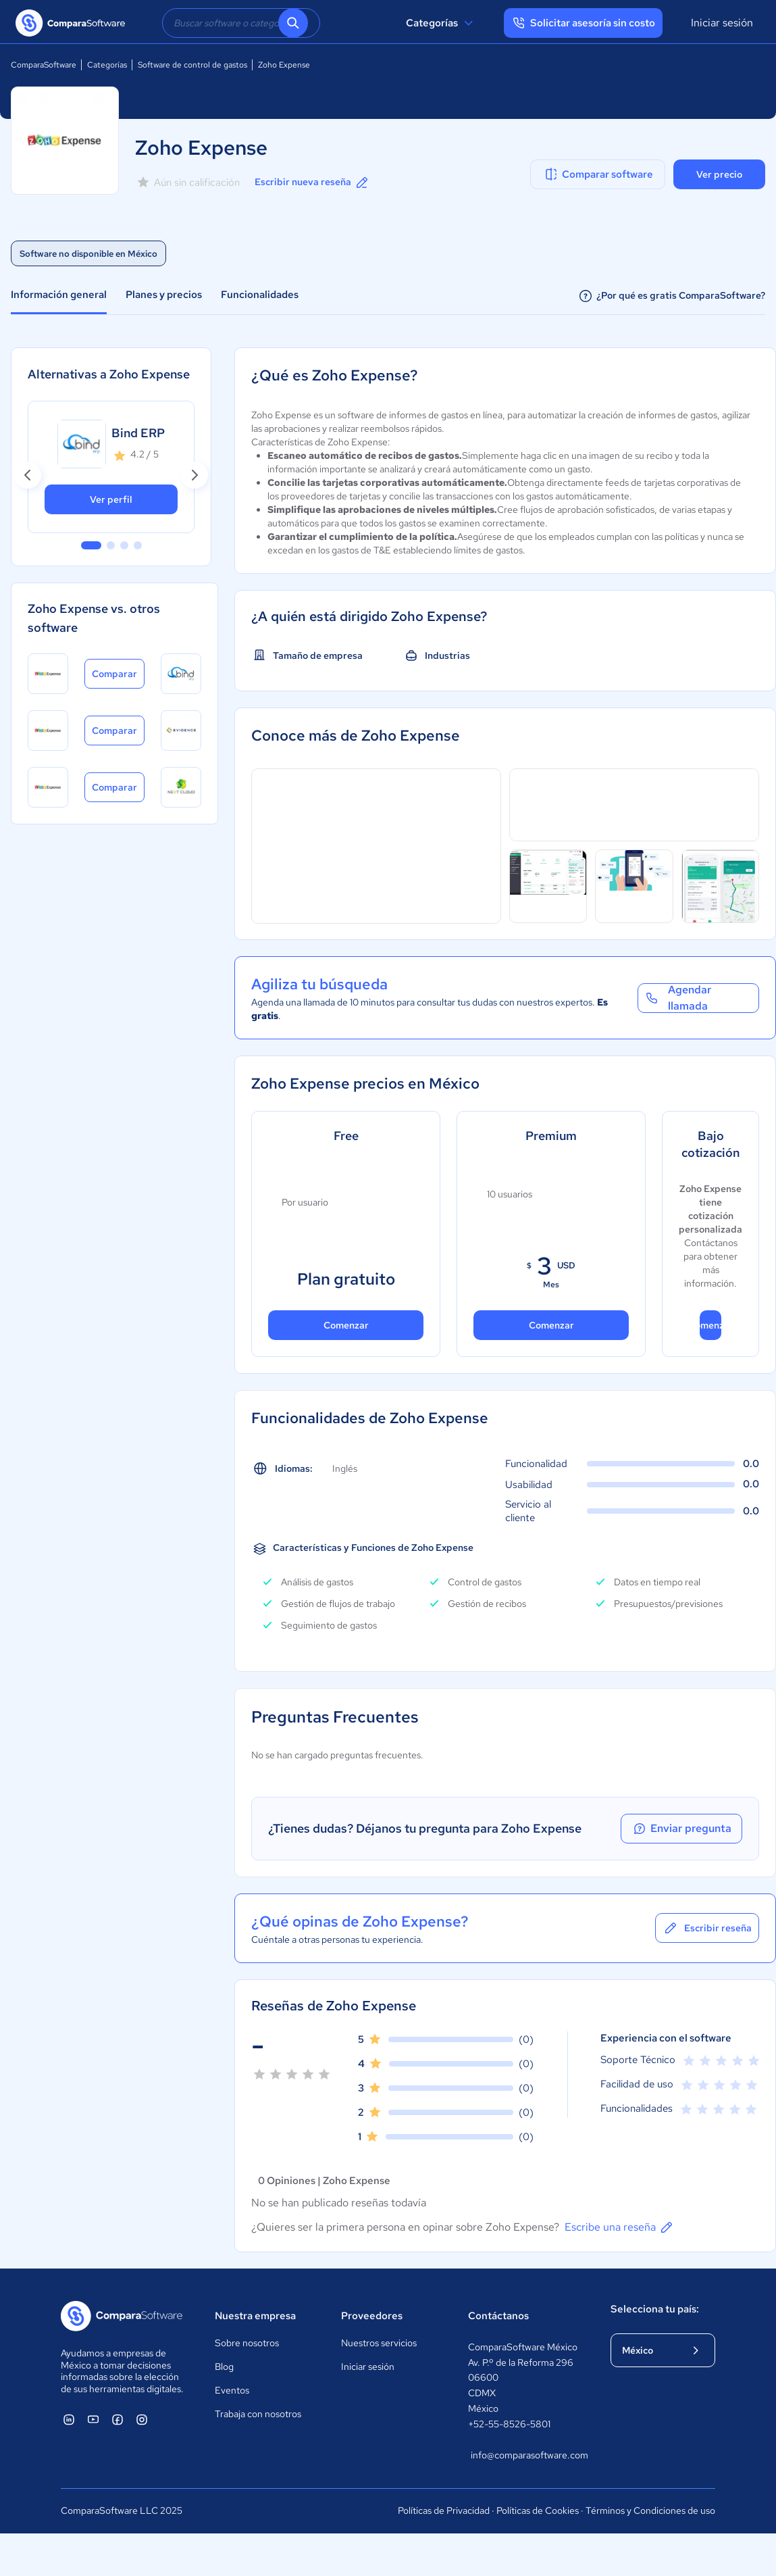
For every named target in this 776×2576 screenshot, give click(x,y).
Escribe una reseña (620, 2227)
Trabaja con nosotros (258, 2414)
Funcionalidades (260, 294)
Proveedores (372, 2316)
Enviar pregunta (681, 1828)
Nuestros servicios (379, 2343)
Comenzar (346, 1325)
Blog (224, 2366)
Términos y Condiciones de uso (650, 2510)
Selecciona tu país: (655, 2309)
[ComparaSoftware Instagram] (142, 2419)
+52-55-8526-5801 (509, 2424)
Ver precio (719, 174)
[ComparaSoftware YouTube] (93, 2419)
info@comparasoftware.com (527, 2455)
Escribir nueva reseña (312, 182)
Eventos (232, 2390)
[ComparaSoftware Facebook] (117, 2419)
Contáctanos (498, 2316)
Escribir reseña (707, 1928)
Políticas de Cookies (537, 2510)
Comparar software (598, 174)
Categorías (441, 23)
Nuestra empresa (255, 2316)
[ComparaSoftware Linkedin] (69, 2419)
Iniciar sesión (722, 23)
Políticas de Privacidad (444, 2510)
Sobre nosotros (247, 2343)
